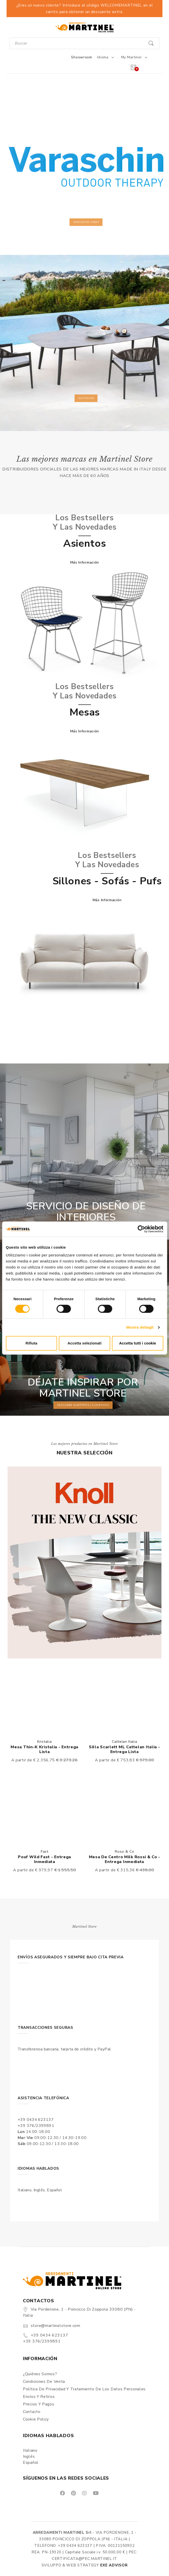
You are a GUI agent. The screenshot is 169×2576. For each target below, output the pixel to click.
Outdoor (86, 398)
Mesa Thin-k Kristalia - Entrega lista (44, 1749)
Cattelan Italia (124, 1741)
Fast (44, 1851)
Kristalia (44, 1741)
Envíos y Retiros (39, 2396)
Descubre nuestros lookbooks (83, 1405)
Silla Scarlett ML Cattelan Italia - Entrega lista (124, 1749)
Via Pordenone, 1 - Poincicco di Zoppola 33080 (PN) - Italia (79, 2312)
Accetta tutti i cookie (137, 1343)
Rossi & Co (124, 1851)
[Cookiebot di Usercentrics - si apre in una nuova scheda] (141, 1229)
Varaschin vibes (86, 222)
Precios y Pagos (38, 2404)
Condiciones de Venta (44, 2381)
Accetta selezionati (84, 1343)
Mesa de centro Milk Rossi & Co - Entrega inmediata (124, 1859)
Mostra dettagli (139, 1327)
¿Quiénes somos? (40, 2374)
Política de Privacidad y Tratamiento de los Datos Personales (84, 2389)
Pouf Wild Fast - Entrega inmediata (44, 1859)
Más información (84, 562)
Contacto (32, 2411)
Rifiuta (31, 1343)
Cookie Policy (36, 2419)
